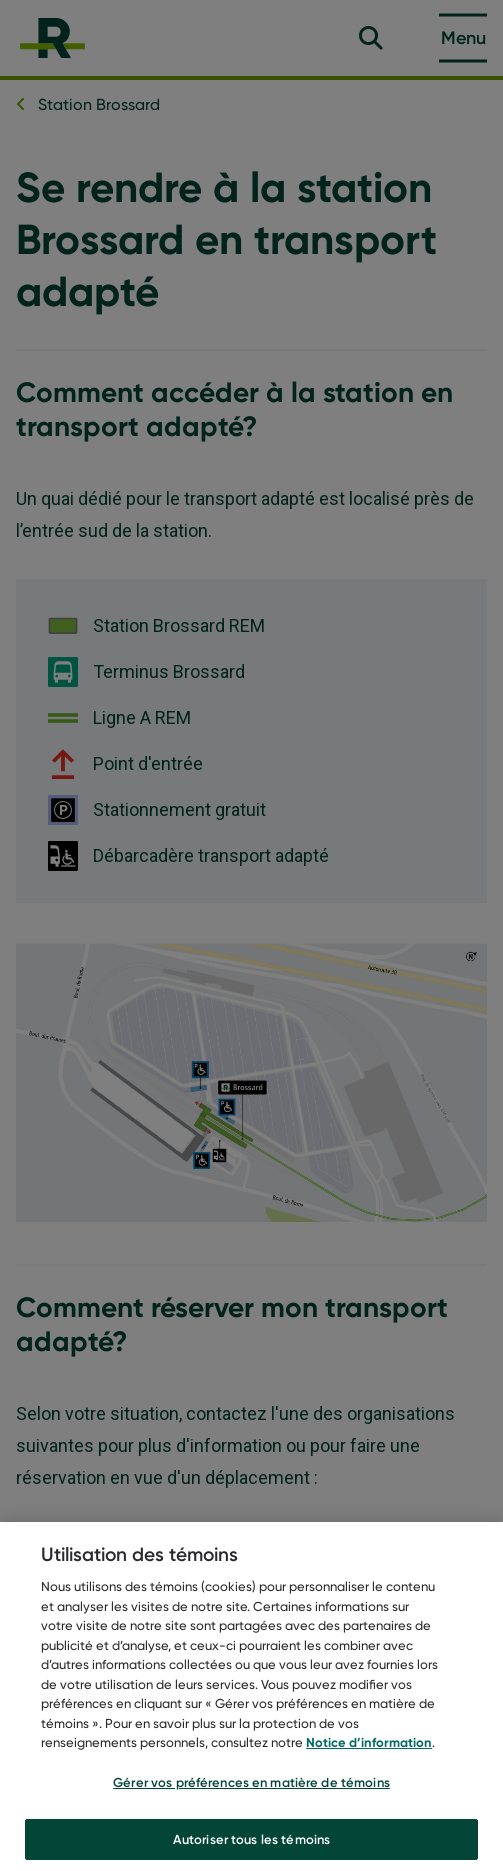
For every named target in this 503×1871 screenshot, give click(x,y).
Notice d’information (369, 1749)
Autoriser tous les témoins (251, 1845)
